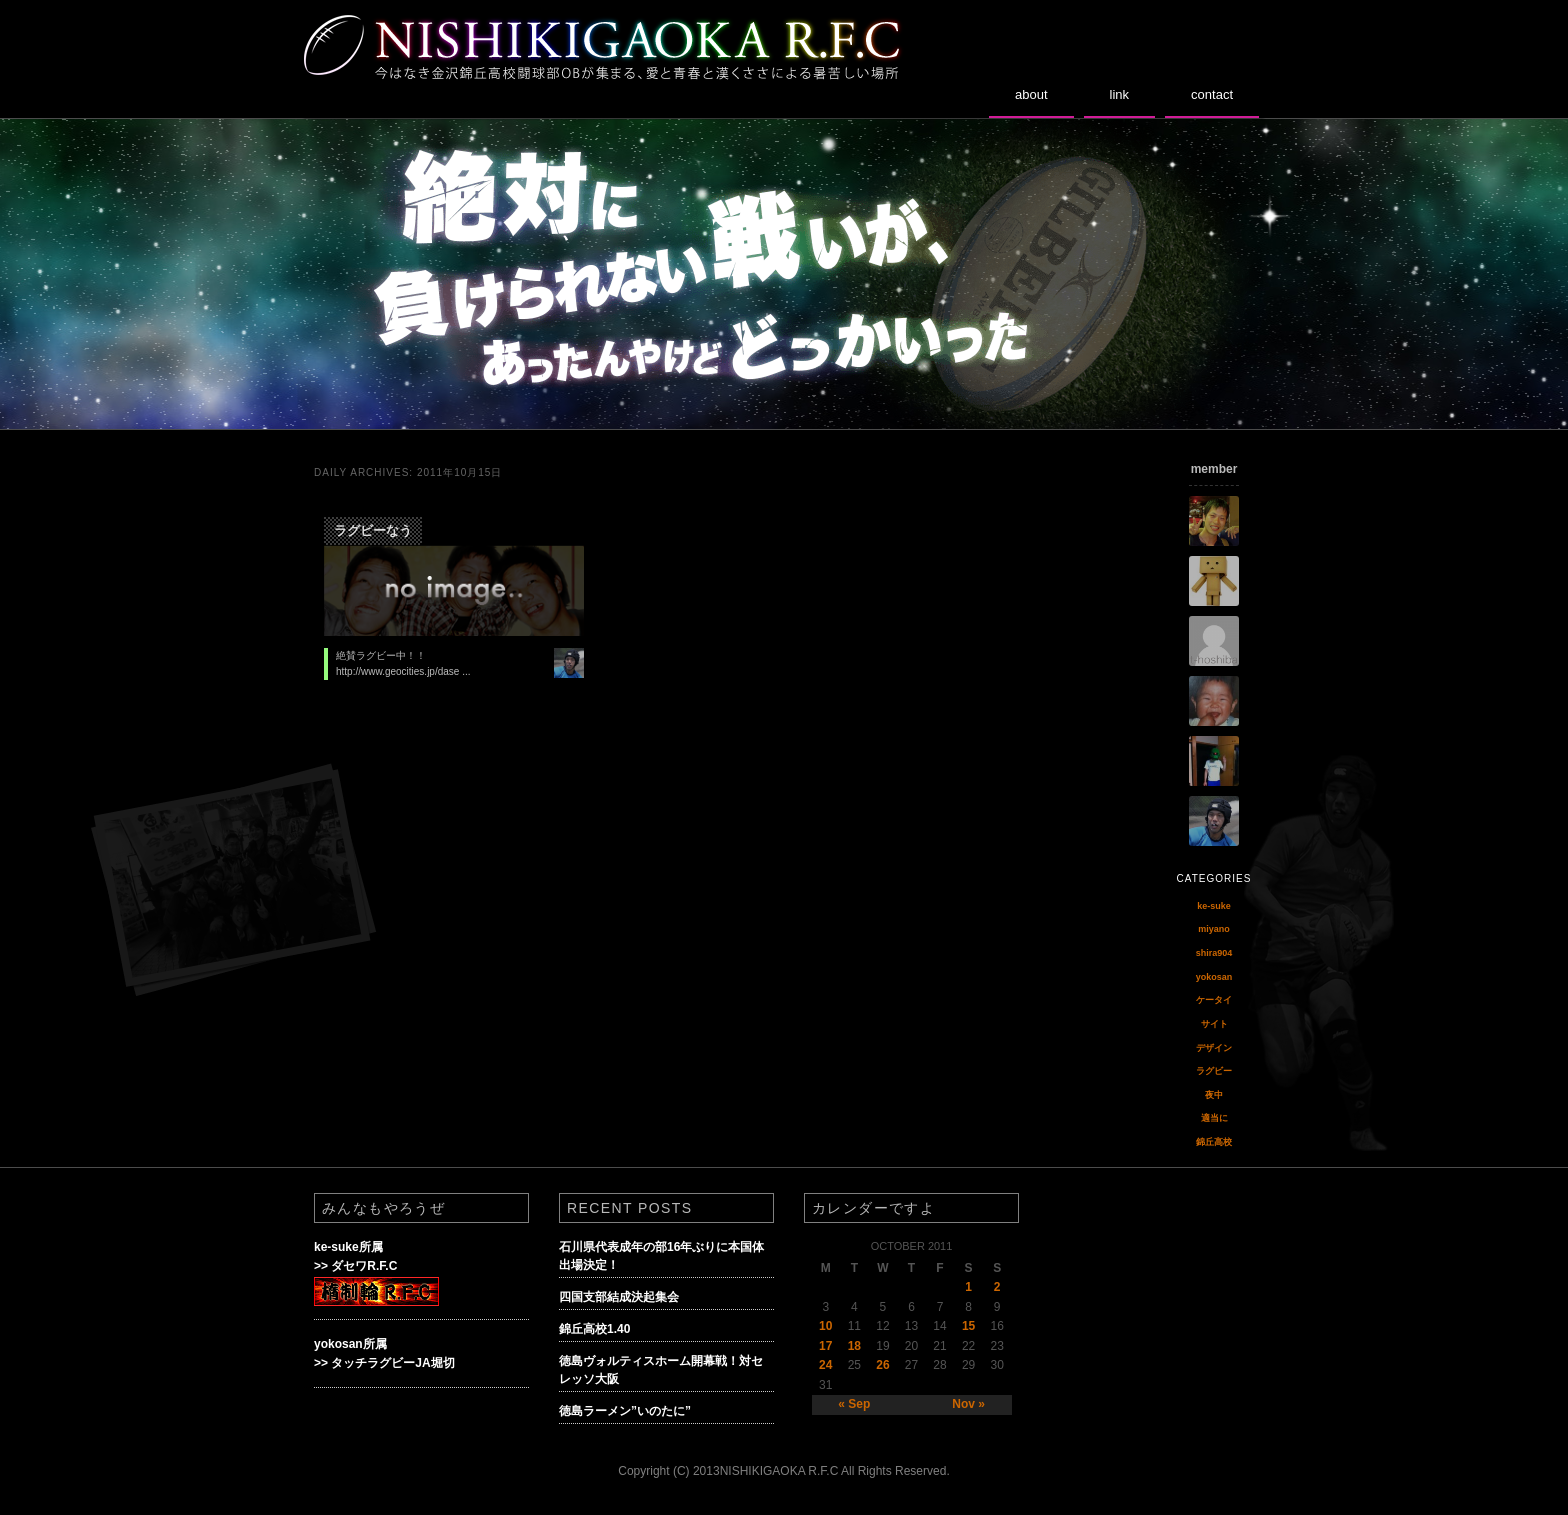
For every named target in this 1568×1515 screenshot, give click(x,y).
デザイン (1214, 1048)
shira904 (1214, 953)
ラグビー (1214, 1071)
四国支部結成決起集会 (619, 1297)
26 (882, 1365)
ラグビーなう (373, 530)
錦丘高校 (1214, 1142)
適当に (1214, 1118)
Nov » (968, 1404)
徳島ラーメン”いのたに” (625, 1411)
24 (825, 1365)
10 (825, 1326)
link (1120, 94)
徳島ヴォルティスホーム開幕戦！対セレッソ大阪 (661, 1370)
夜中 (1214, 1095)
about (1031, 94)
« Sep (854, 1404)
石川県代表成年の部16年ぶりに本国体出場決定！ (661, 1256)
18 (854, 1346)
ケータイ (1214, 1000)
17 (825, 1346)
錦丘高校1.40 (594, 1329)
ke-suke (1214, 906)
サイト (1214, 1024)
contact (1212, 94)
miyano (1214, 929)
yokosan (1214, 977)
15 (968, 1326)
